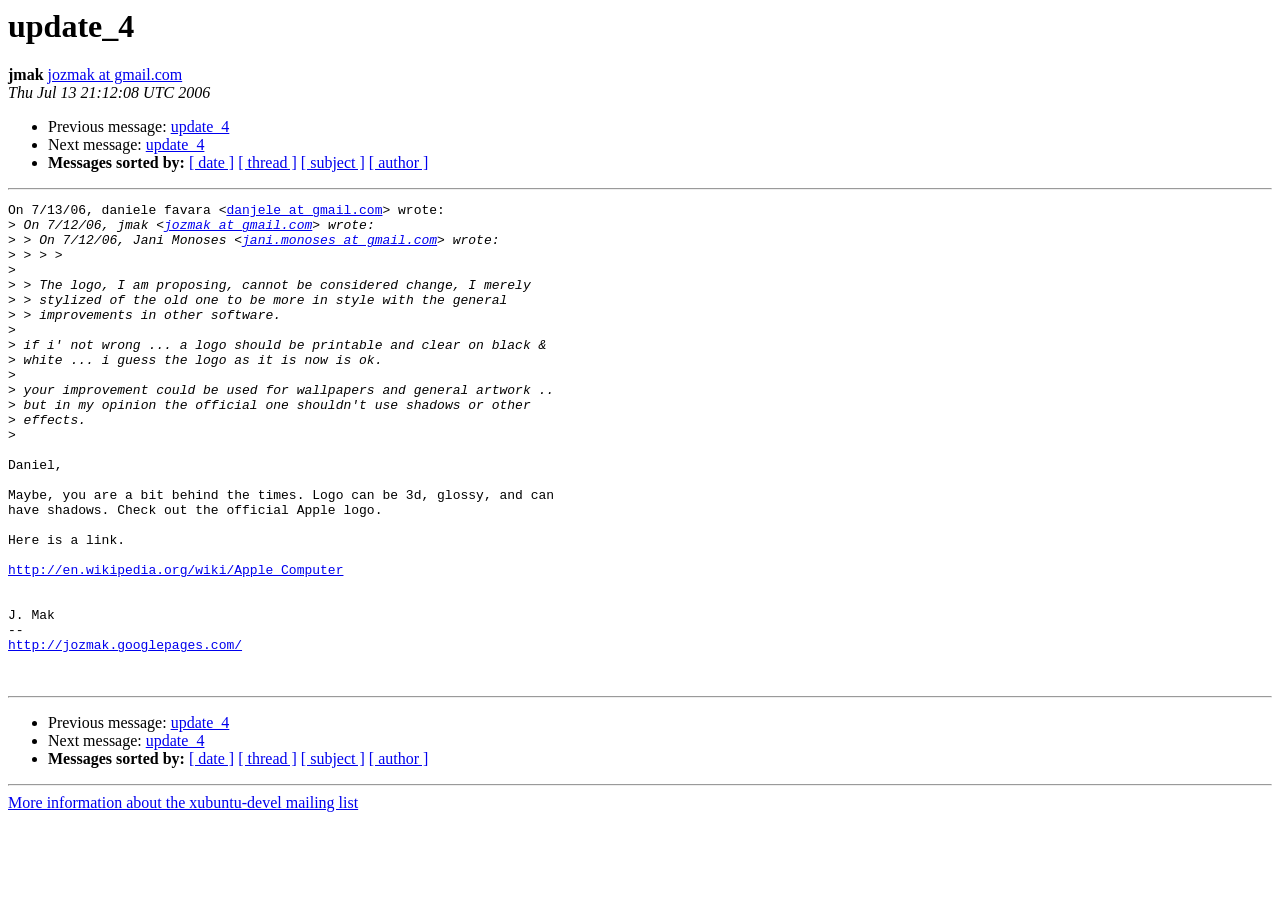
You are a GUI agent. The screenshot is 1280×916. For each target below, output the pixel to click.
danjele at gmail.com (304, 212)
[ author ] (399, 162)
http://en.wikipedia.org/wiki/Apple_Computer (175, 644)
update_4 (200, 126)
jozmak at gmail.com (115, 74)
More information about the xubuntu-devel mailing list (183, 898)
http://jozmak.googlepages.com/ (125, 734)
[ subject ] (333, 162)
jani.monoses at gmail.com (339, 248)
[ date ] (211, 162)
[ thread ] (267, 162)
